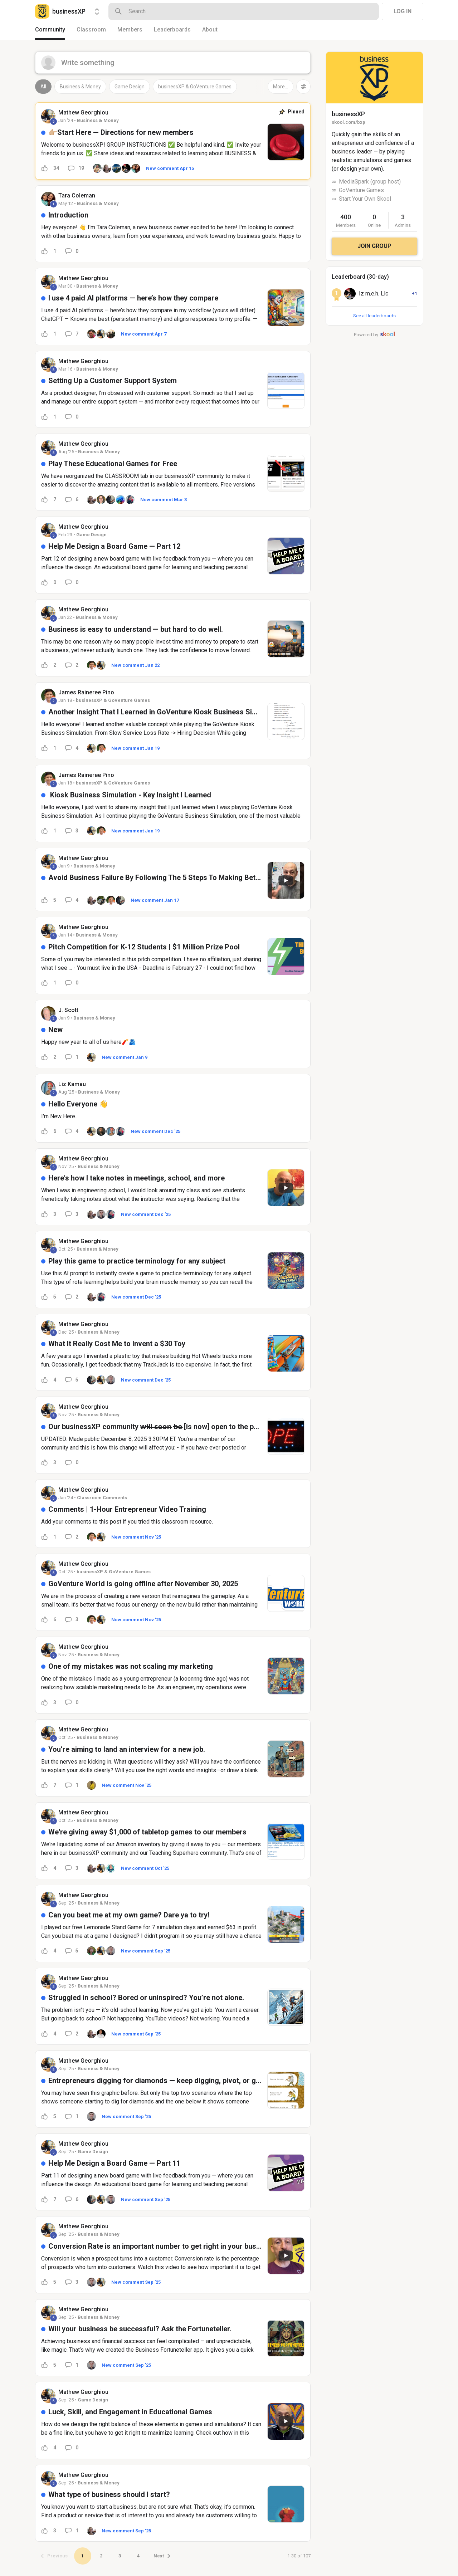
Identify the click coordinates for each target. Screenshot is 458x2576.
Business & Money (80, 86)
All (43, 86)
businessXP (348, 114)
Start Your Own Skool (365, 198)
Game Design (129, 86)
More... (280, 86)
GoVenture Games (361, 190)
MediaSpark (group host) (370, 181)
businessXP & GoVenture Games (195, 86)
